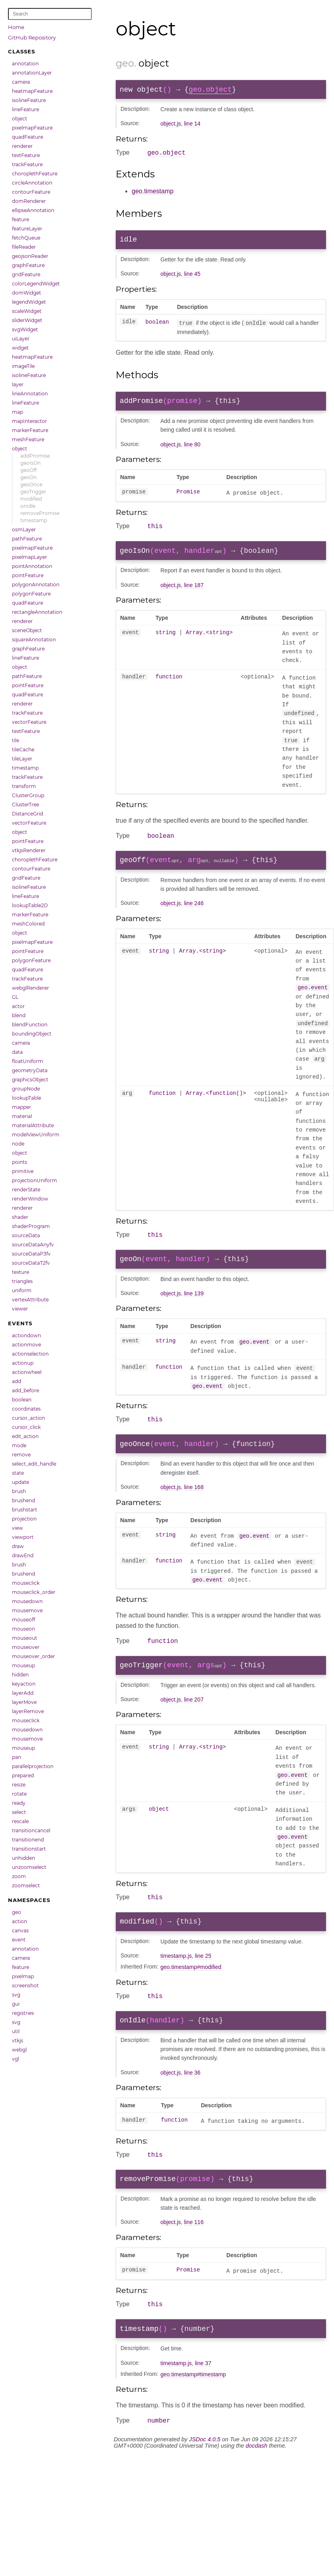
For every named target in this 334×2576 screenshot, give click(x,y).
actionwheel (27, 1372)
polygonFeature (31, 594)
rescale (20, 1821)
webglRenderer (30, 988)
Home (16, 27)
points (19, 1162)
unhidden (23, 1858)
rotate (19, 1794)
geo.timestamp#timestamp (193, 2405)
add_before (25, 1390)
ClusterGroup (28, 795)
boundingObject (31, 1034)
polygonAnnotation (35, 585)
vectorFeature (29, 722)
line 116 (194, 2250)
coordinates (26, 1409)
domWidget (26, 293)
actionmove (26, 1345)
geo (16, 1912)
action (19, 1921)
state (18, 1473)
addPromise (35, 456)
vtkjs (17, 2041)
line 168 (194, 1504)
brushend (23, 1500)
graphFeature (28, 265)
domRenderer (29, 201)
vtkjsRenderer (28, 850)
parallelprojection (32, 1766)
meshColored (28, 924)
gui (16, 2004)
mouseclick (26, 1583)
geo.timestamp (153, 194)
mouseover (26, 1647)
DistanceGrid (27, 814)
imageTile (23, 366)
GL (15, 997)
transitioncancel (31, 1830)
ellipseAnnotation (33, 210)
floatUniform (27, 1061)
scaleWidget (27, 311)
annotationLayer (32, 73)
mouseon (23, 1629)
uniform (22, 1290)
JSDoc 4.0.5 (204, 2471)
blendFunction (29, 1025)
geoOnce (31, 484)
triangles (22, 1281)
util (16, 2031)
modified (31, 499)
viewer (20, 1309)
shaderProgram (31, 1226)
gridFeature (26, 274)
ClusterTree (25, 805)
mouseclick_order (33, 1592)
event (19, 1940)
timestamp (33, 520)
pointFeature (27, 575)
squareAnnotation (34, 640)
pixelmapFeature (32, 128)
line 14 (192, 125)
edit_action (25, 1436)
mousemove (27, 1610)
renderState (26, 1190)
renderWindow (30, 1199)
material (22, 1116)
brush (19, 1491)
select (19, 1812)
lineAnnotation (30, 394)
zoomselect (26, 1885)
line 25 (203, 1978)
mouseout (24, 1638)
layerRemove (28, 1711)
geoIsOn (30, 463)
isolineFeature (29, 100)
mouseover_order (33, 1656)
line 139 (194, 1307)
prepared (23, 1775)
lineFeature (25, 109)
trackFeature (27, 164)
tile (15, 740)
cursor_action (28, 1418)
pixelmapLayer (29, 557)
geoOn (28, 477)
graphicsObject (30, 1080)
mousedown (27, 1601)
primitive (23, 1171)
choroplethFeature (34, 174)
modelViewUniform (35, 1135)
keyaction (24, 1684)
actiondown (26, 1335)
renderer (22, 146)
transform (24, 786)
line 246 (194, 914)
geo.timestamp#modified (190, 1989)
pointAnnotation (32, 566)
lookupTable (26, 1098)
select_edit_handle (34, 1464)
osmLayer (24, 529)
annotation (25, 64)
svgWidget (25, 329)
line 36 (192, 2098)
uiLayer (21, 339)
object (19, 119)
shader (20, 1217)
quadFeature (27, 137)
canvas (20, 1930)
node (18, 1144)
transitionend (28, 1840)
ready (19, 1803)
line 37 (203, 2394)
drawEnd (23, 1555)
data (17, 1052)
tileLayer (22, 759)
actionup (23, 1363)
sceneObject (27, 630)
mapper (21, 1107)
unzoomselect (29, 1867)
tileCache (23, 750)
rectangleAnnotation (37, 612)
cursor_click (26, 1427)
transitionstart (29, 1849)
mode (19, 1445)
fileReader (24, 247)
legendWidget (29, 302)
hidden (20, 1675)
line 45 (192, 278)
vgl (15, 2059)
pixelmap (23, 1976)
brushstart (24, 1510)
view (17, 1528)
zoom (19, 1876)
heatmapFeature (32, 91)
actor (18, 1006)
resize (19, 1785)
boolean (22, 1400)
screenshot (25, 1985)
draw (18, 1546)
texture (20, 1272)
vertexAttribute (30, 1300)
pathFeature (27, 539)
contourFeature (31, 192)
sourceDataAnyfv (33, 1245)
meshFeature (28, 439)
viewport (23, 1537)
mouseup (23, 1665)
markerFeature (30, 430)
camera (21, 82)
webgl (19, 2050)
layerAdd (23, 1693)
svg (16, 1995)
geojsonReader (30, 256)
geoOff (28, 470)
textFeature (26, 155)
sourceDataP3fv (31, 1254)
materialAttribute (33, 1125)
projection (24, 1519)
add (16, 1381)
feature (20, 219)
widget (20, 348)
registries (23, 2013)
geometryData (29, 1070)
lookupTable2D (30, 905)
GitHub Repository (32, 37)
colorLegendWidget (36, 284)
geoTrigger (33, 492)
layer (18, 384)
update (20, 1482)
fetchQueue (26, 238)
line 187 (194, 593)
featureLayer (27, 229)
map (17, 412)
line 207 (194, 1719)
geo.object (210, 90)
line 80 (192, 450)
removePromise (39, 513)
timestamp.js (176, 1978)
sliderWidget (27, 320)
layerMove (24, 1702)
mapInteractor (29, 421)
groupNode (26, 1089)
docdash (256, 2477)
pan (16, 1757)
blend (19, 1015)
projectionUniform (34, 1180)
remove (21, 1455)
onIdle (28, 506)
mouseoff (23, 1620)
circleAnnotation (32, 183)
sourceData (26, 1235)
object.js (170, 125)
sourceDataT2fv (31, 1263)
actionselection (30, 1354)
